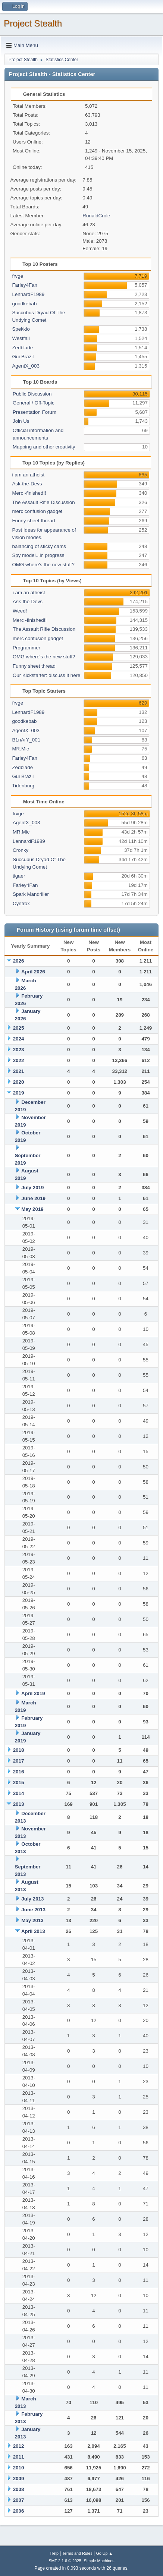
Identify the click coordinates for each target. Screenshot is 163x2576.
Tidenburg (23, 785)
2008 (18, 2489)
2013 (18, 1804)
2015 (18, 1782)
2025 (18, 1028)
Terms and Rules (77, 2553)
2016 (18, 1771)
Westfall (20, 338)
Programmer (26, 648)
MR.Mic (20, 749)
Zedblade (22, 347)
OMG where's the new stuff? (43, 564)
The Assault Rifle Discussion (43, 502)
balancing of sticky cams (39, 546)
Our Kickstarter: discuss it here (46, 675)
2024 (18, 1039)
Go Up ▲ (104, 2553)
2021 (18, 1071)
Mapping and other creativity (44, 447)
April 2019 (33, 1693)
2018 (18, 1750)
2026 (18, 961)
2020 (18, 1082)
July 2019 (32, 1187)
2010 (18, 2467)
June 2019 (33, 1198)
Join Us (21, 421)
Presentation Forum (34, 412)
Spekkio (20, 329)
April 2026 (33, 971)
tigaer (19, 876)
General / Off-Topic (33, 403)
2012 (18, 2446)
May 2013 (32, 1920)
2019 (18, 1093)
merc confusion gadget (37, 511)
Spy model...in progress (38, 555)
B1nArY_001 (26, 740)
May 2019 (32, 1209)
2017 (18, 1761)
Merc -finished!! (29, 493)
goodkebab (24, 303)
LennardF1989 (28, 294)
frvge (17, 276)
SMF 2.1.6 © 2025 (64, 2560)
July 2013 (32, 1899)
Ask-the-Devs (27, 483)
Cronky (20, 850)
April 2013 (33, 1931)
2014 (18, 1793)
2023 (18, 1049)
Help (54, 2553)
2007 (18, 2500)
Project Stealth (33, 23)
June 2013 (33, 1909)
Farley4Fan (24, 285)
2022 (18, 1060)
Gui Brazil (23, 356)
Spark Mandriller (31, 894)
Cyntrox (21, 903)
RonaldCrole (96, 215)
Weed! (20, 611)
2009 (18, 2478)
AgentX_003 (25, 366)
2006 (18, 2511)
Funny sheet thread (33, 520)
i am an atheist (28, 475)
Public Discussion (32, 394)
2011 (18, 2457)
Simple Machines (99, 2560)
